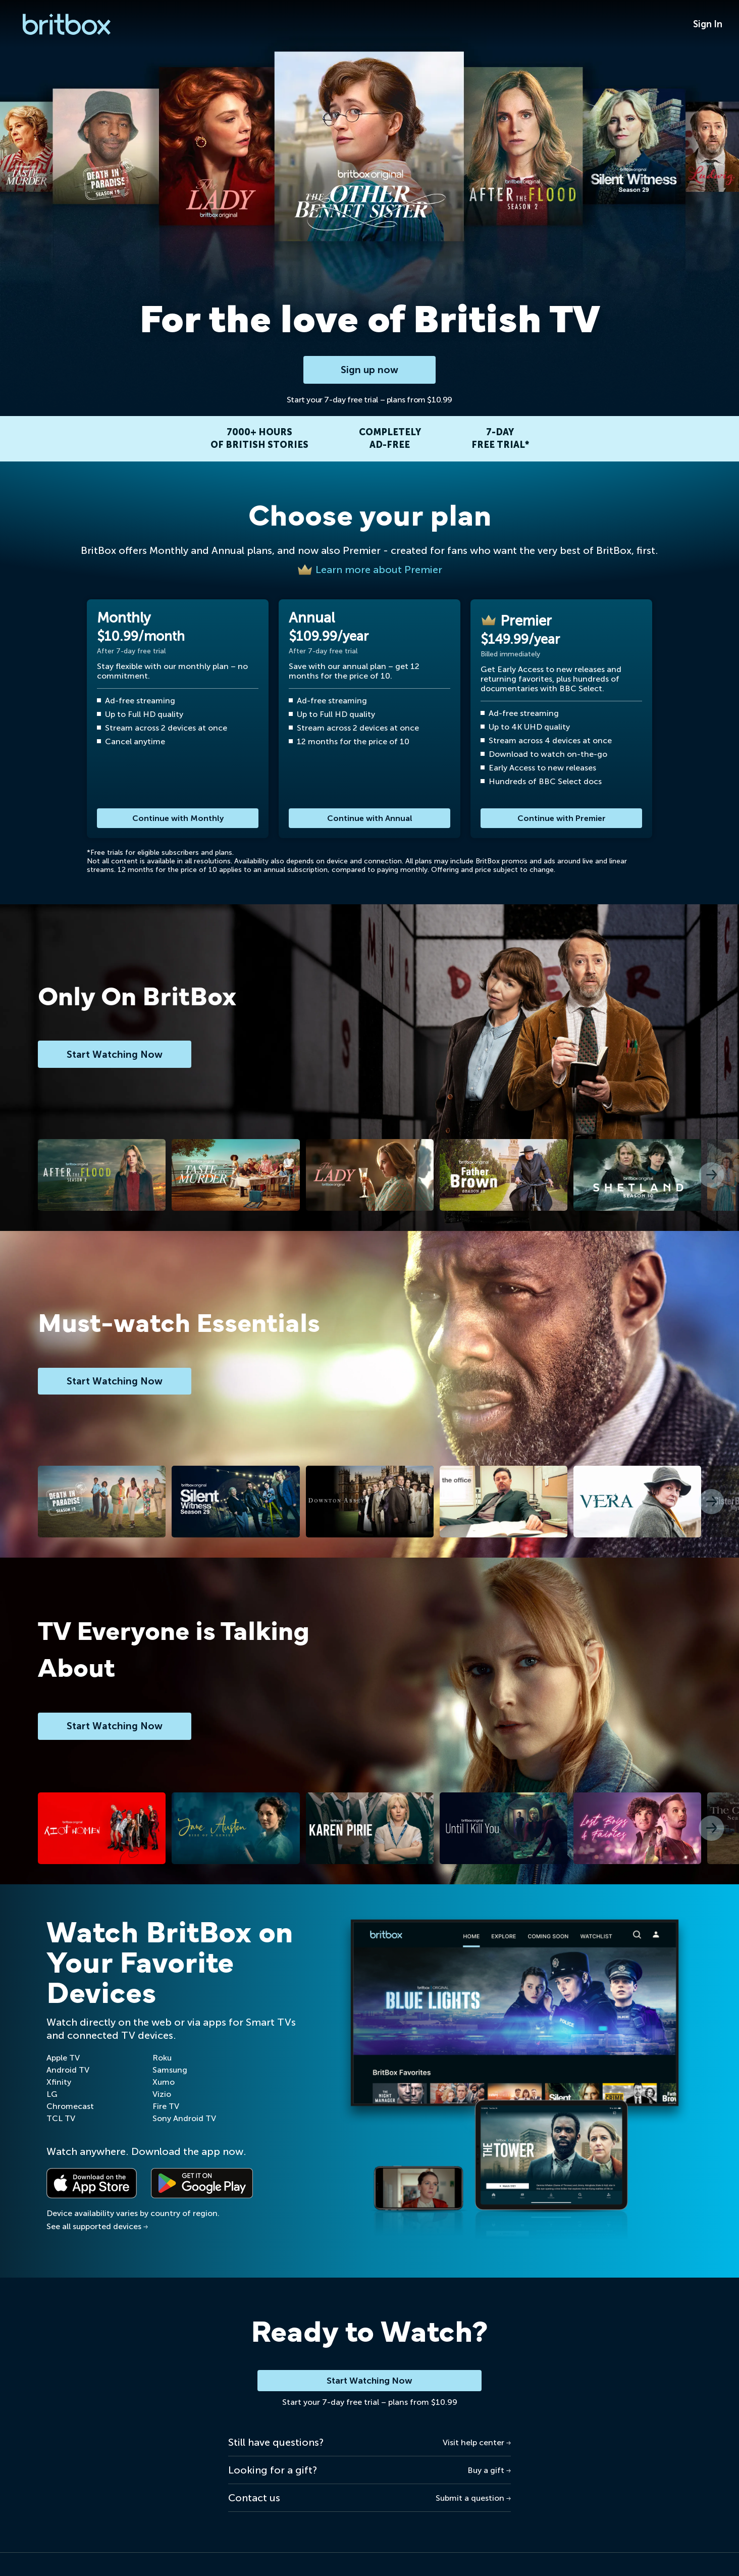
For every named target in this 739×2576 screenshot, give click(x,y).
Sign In (707, 24)
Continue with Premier (561, 818)
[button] (711, 1175)
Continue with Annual (369, 818)
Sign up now (370, 370)
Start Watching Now (370, 2380)
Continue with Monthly (178, 818)
